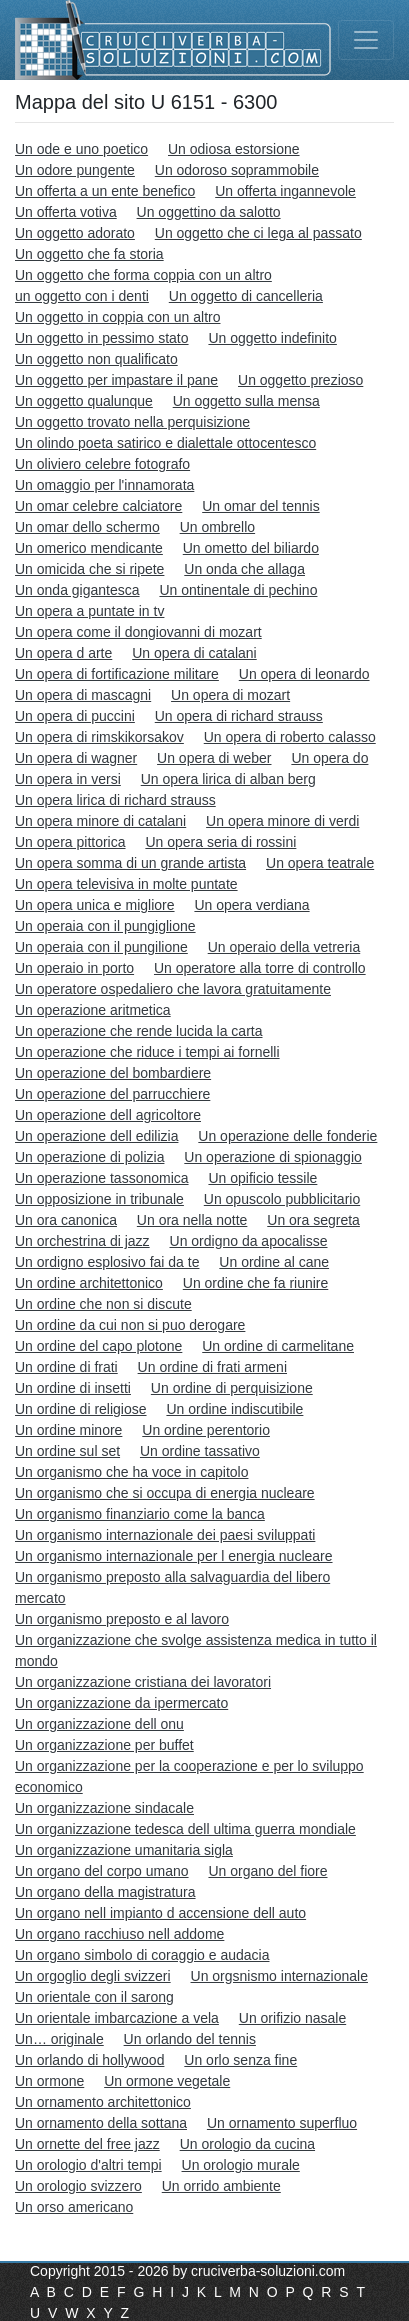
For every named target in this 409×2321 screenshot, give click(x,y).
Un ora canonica (66, 1220)
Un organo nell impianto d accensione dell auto (160, 1913)
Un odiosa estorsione (234, 149)
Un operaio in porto (74, 968)
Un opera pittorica (70, 842)
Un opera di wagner (76, 758)
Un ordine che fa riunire (256, 1283)
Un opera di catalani (194, 653)
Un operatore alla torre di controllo (260, 968)
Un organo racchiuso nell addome (119, 1934)
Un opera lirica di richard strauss (115, 800)
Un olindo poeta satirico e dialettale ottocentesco (165, 443)
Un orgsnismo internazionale (279, 1976)
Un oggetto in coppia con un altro (117, 317)
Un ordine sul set (67, 1451)
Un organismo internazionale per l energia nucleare (174, 1556)
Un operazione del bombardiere (113, 1073)
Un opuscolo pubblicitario (282, 1199)
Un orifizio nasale (292, 2018)
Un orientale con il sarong (94, 1997)
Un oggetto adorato (75, 233)
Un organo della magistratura (105, 1892)
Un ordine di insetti (73, 1388)
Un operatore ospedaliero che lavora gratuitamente (173, 989)
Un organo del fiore (267, 1871)
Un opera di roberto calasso (290, 737)
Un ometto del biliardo (251, 548)
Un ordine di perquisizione (232, 1388)
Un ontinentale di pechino (238, 590)
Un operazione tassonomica (102, 1178)
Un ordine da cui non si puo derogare (130, 1325)
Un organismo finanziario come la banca (140, 1514)
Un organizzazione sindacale (104, 1808)
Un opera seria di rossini (220, 842)
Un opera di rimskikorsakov (99, 737)
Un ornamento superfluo (282, 2123)
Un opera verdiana (251, 905)
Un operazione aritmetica (93, 1010)
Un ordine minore (68, 1430)
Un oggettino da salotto (209, 212)
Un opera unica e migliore (95, 905)
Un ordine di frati (66, 1367)
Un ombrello (217, 527)
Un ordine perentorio (206, 1430)
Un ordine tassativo (200, 1451)
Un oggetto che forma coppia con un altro (143, 275)
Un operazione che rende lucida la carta (139, 1031)
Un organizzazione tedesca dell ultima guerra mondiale (185, 1829)
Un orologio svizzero (78, 2186)
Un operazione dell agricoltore (108, 1115)
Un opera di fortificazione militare (117, 674)
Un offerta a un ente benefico (105, 191)
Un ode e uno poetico (81, 149)
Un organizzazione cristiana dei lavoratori (143, 1682)
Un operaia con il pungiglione (105, 926)
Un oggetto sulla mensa (246, 401)
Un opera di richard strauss (239, 716)
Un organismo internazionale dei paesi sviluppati (165, 1535)
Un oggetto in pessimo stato (102, 338)
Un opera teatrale (320, 863)
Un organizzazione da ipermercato (121, 1703)
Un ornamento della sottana (101, 2123)
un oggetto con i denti (82, 296)
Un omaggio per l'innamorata (104, 485)
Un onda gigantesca (77, 590)
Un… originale (59, 2039)
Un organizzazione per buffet (104, 1745)
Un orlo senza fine (240, 2060)
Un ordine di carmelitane (278, 1346)
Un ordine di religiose (81, 1409)
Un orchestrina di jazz (82, 1241)
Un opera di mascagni (83, 695)
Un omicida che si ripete (89, 569)
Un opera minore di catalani (100, 821)
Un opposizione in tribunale (99, 1199)
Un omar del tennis (261, 506)
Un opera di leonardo (304, 674)
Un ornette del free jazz (87, 2144)
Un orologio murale (241, 2165)
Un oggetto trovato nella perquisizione (132, 422)
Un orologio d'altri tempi (88, 2165)
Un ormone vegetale (167, 2081)
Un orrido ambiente (221, 2186)
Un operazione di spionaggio (272, 1157)
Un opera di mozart (230, 695)
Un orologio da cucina (247, 2144)
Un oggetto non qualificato (96, 359)
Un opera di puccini (75, 716)
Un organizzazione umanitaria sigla (124, 1850)
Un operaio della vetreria (284, 947)
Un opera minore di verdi (282, 821)
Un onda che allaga (244, 569)
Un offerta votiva (66, 212)
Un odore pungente (75, 170)
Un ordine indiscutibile (234, 1409)
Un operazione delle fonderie (287, 1136)
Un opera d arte (63, 653)
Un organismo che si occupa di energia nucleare (165, 1493)
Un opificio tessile (262, 1178)
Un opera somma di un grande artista (130, 863)
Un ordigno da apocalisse (249, 1241)
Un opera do (329, 758)
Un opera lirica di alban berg (228, 779)
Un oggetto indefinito (272, 338)
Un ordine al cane (274, 1262)
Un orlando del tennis (190, 2039)
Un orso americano (74, 2207)
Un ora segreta (313, 1220)
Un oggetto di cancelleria (246, 296)
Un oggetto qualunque (84, 401)
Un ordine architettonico (89, 1283)
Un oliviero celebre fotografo (102, 464)
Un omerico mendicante (89, 548)
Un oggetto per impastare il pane (116, 380)
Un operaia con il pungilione (101, 947)
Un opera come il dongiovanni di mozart (138, 632)
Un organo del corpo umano (102, 1871)
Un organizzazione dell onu (99, 1724)
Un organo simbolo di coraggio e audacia (142, 1955)
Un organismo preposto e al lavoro (122, 1619)
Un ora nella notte (192, 1220)
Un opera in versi (68, 779)
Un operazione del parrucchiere (112, 1094)
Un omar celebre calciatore (98, 506)
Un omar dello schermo (87, 527)
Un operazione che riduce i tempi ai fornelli (147, 1052)
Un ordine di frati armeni (212, 1367)
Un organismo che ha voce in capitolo (131, 1472)
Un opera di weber (214, 758)
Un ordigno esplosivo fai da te (107, 1262)
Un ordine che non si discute (103, 1304)
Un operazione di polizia (89, 1157)
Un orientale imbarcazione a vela (117, 2018)
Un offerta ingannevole (285, 191)
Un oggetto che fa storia (89, 254)
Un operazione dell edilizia (96, 1136)
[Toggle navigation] (366, 40)
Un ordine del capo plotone (98, 1346)
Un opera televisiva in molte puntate (126, 884)
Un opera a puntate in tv (89, 611)
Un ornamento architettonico (103, 2102)
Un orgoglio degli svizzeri (93, 1976)
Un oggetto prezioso (300, 380)
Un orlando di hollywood (89, 2060)
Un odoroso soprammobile (237, 170)
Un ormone (49, 2081)
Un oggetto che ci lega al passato (258, 233)
